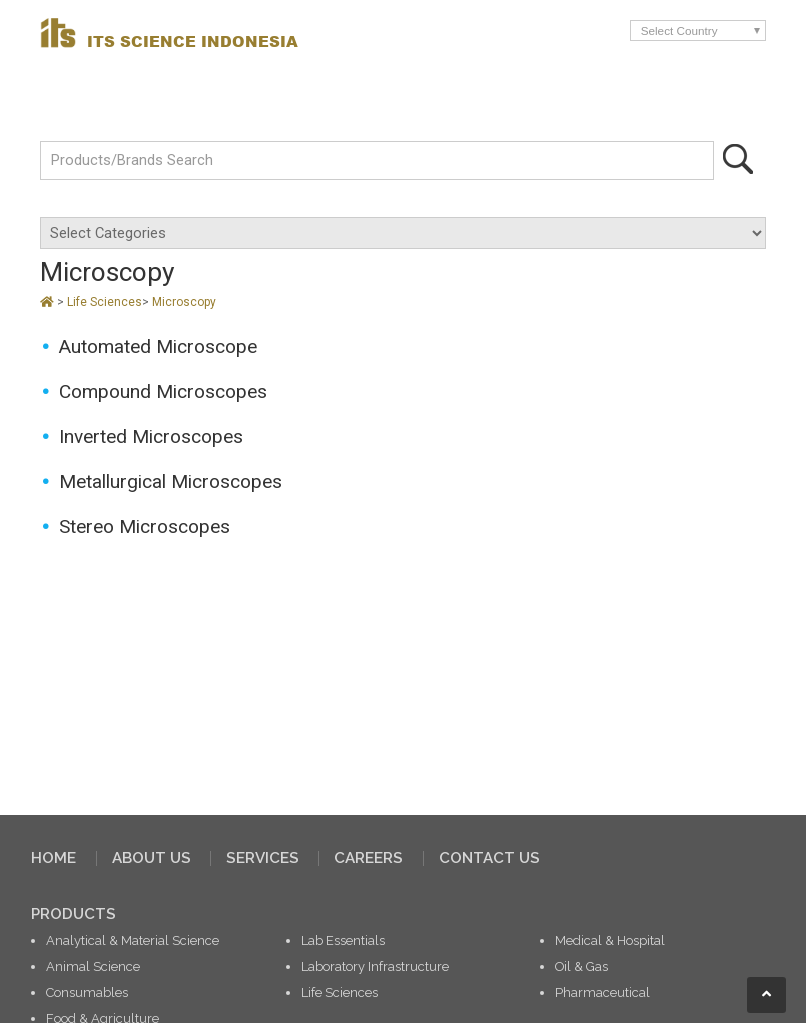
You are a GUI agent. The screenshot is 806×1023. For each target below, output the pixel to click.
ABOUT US (151, 858)
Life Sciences (104, 302)
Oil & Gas (581, 966)
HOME (53, 858)
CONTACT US (489, 858)
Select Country (679, 30)
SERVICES (262, 858)
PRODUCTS (73, 914)
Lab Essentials (343, 940)
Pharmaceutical (602, 992)
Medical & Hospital (610, 940)
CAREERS (368, 858)
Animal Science (93, 966)
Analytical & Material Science (132, 940)
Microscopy (184, 302)
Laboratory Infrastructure (375, 966)
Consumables (87, 992)
